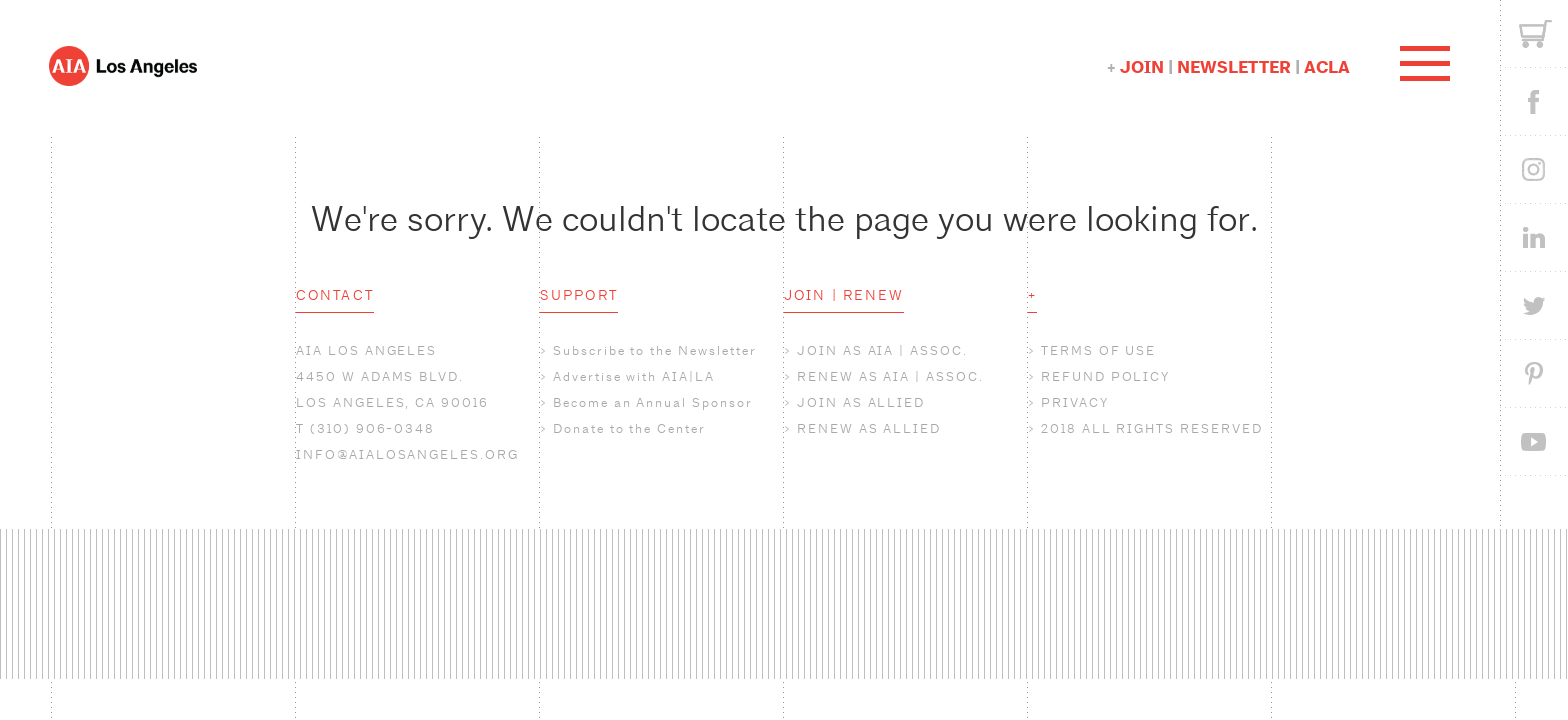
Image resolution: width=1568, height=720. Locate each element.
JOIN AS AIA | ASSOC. (882, 350)
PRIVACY (1075, 402)
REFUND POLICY (1105, 376)
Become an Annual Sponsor (653, 402)
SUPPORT (579, 295)
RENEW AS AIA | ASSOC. (890, 376)
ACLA (1327, 67)
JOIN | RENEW (844, 295)
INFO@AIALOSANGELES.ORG (407, 454)
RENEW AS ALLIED (869, 428)
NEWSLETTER (1234, 67)
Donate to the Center (629, 428)
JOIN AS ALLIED (861, 402)
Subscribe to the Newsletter (655, 350)
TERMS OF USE (1098, 350)
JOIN (1142, 67)
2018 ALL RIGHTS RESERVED (1152, 428)
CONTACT (335, 295)
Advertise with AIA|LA (634, 376)
